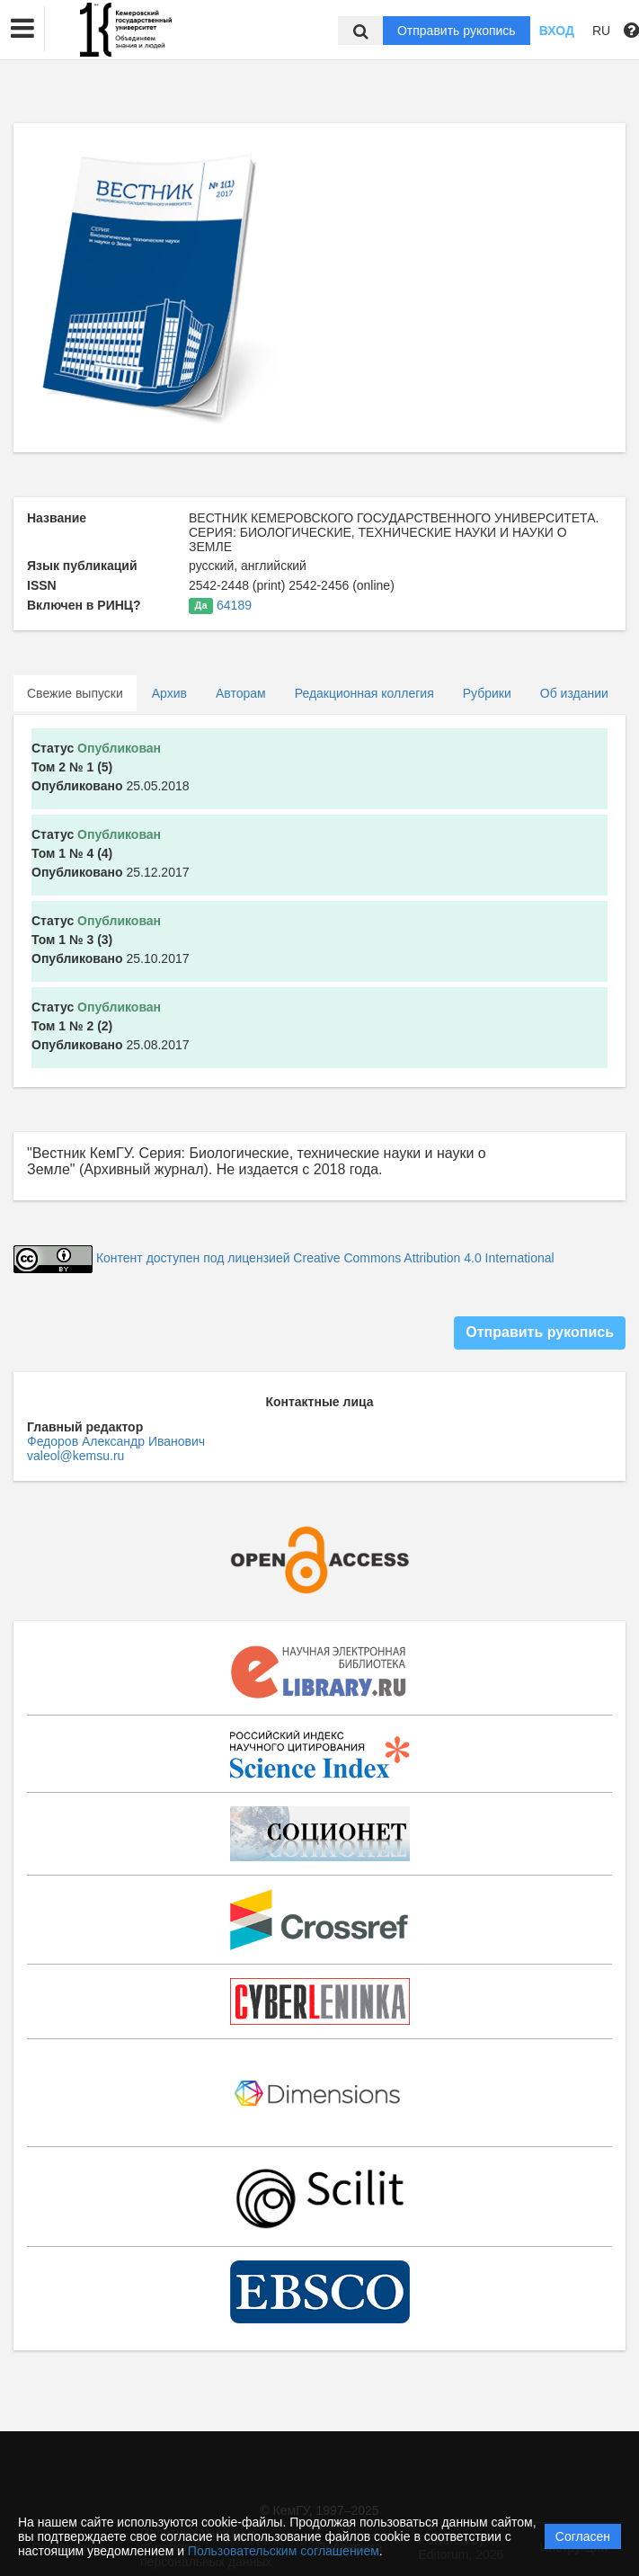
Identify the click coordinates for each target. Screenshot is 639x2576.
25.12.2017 (110, 853)
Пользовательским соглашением (283, 2551)
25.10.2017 (110, 940)
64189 (234, 605)
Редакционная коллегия (364, 693)
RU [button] (601, 30)
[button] (22, 28)
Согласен (582, 2536)
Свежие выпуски (75, 693)
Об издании (574, 693)
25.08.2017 (110, 1026)
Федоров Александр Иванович (116, 1441)
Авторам (241, 693)
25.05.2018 (110, 767)
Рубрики (487, 693)
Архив (169, 693)
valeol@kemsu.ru (75, 1455)
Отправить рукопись (456, 30)
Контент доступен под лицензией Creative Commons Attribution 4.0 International (325, 1259)
